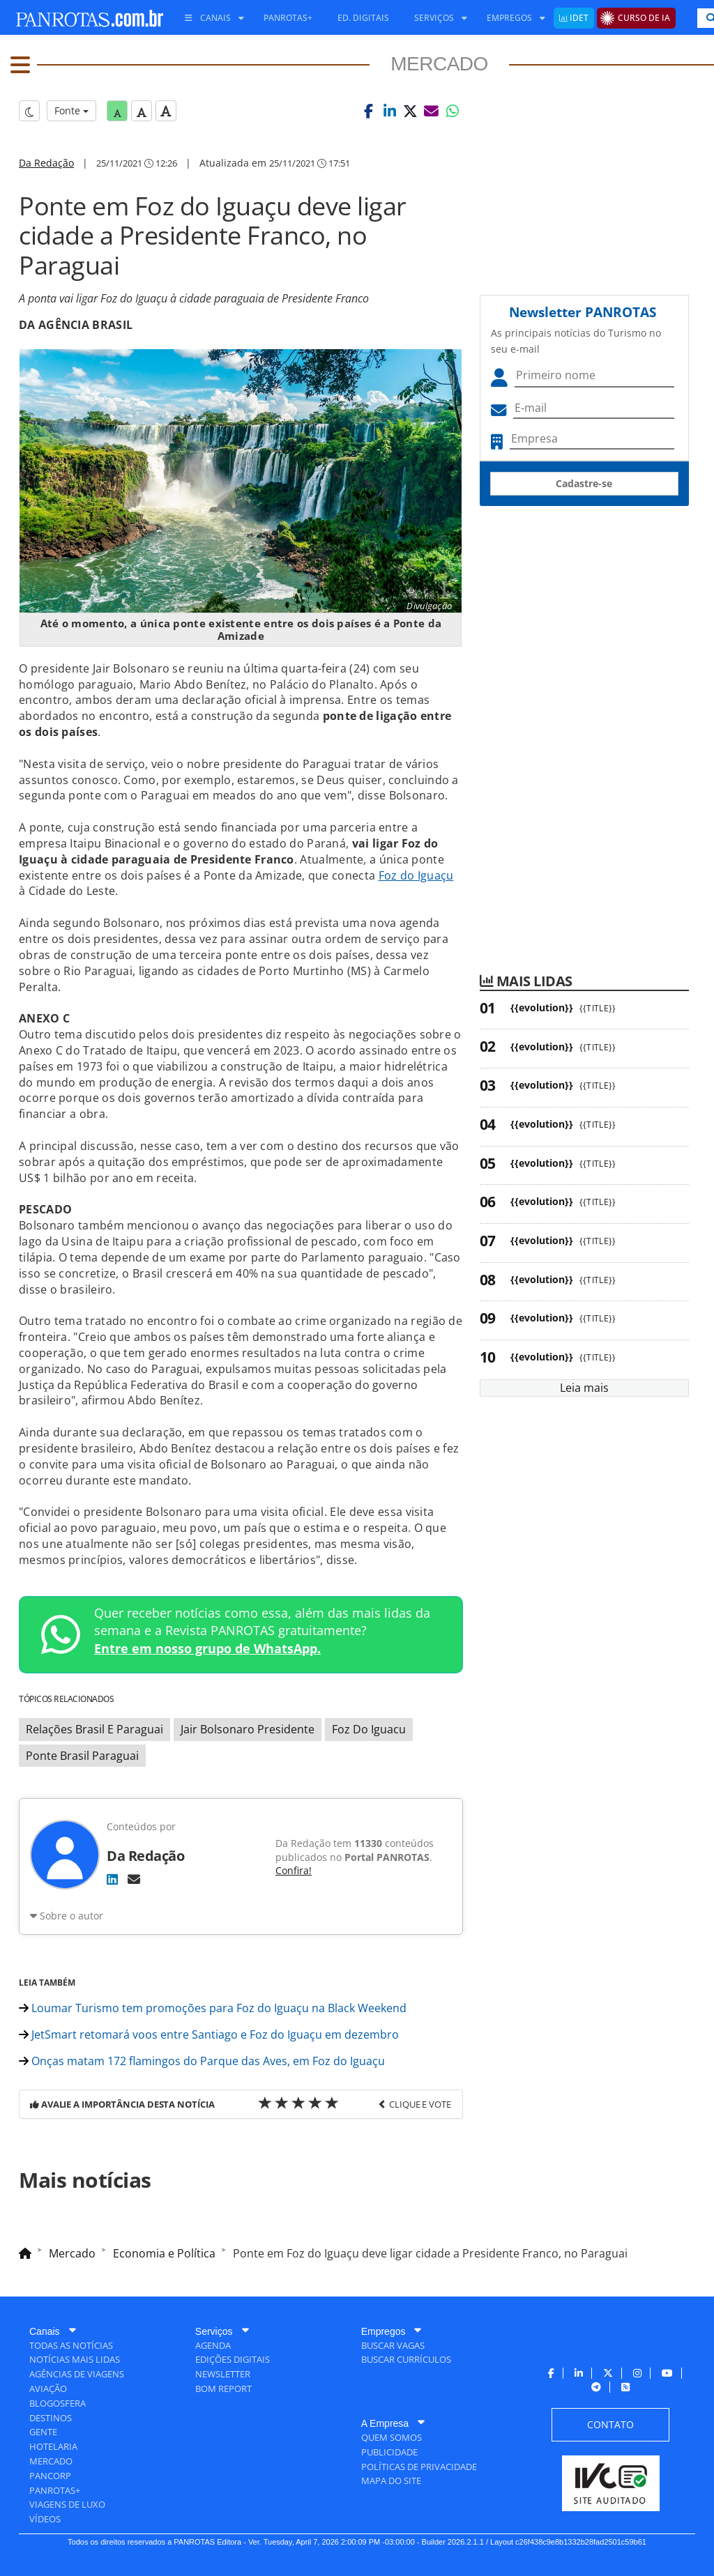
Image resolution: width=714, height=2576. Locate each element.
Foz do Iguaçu (416, 875)
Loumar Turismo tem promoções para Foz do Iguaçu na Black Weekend (213, 2008)
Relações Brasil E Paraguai (94, 1729)
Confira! (293, 1870)
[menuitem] (209, 18)
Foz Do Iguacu (369, 1729)
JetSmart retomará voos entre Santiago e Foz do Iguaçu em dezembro (209, 2034)
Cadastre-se (584, 483)
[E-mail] (134, 1879)
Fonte (71, 110)
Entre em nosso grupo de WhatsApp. (207, 1648)
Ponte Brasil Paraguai (82, 1755)
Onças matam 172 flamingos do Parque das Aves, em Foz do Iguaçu (202, 2061)
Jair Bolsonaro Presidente (247, 1729)
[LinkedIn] (112, 1879)
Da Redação (46, 162)
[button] (368, 110)
